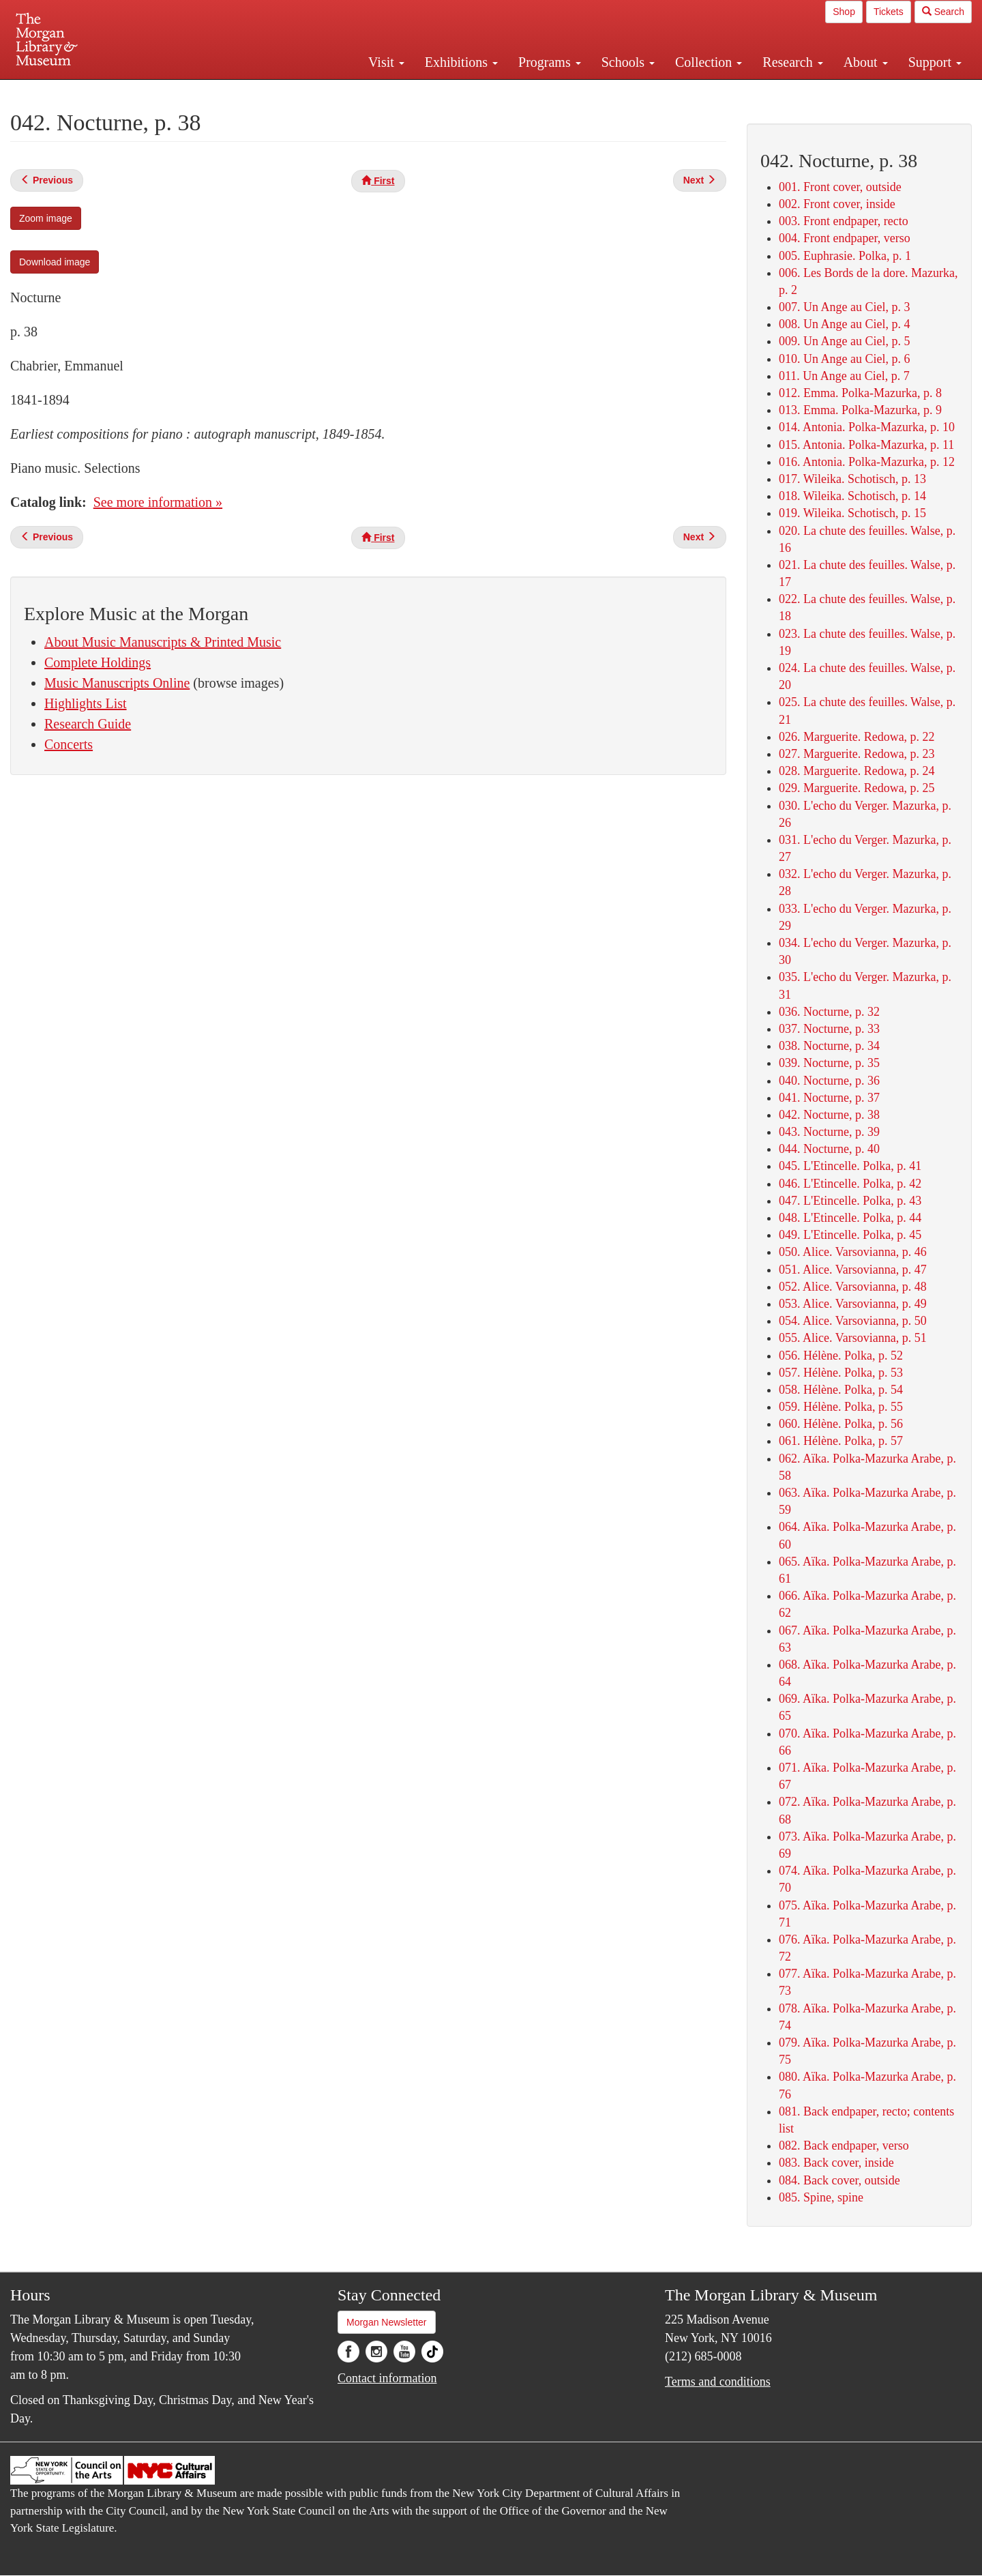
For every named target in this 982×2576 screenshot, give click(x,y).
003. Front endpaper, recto (843, 221)
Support (935, 62)
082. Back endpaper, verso (844, 2145)
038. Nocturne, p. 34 (829, 1046)
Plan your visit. (328, 91)
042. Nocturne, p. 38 (829, 1115)
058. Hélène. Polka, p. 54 (841, 1389)
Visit (386, 62)
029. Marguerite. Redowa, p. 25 (857, 788)
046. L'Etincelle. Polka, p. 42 (850, 1183)
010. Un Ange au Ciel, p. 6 (844, 359)
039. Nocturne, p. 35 (829, 1063)
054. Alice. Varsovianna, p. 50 (853, 1321)
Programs (549, 62)
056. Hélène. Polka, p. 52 (841, 1355)
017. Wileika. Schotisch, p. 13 (852, 479)
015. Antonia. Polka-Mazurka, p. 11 (866, 445)
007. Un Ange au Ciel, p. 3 (844, 307)
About (866, 62)
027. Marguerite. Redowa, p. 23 (857, 754)
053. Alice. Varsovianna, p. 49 (853, 1304)
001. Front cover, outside (840, 187)
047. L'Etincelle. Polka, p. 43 (850, 1201)
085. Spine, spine (821, 2197)
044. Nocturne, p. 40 (829, 1149)
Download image (54, 262)
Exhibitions (461, 62)
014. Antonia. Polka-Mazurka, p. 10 (867, 427)
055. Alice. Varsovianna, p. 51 (853, 1338)
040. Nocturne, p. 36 (829, 1080)
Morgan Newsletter (386, 2322)
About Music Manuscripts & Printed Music (162, 641)
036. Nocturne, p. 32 (829, 1012)
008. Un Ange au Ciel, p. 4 (844, 324)
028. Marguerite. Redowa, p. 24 (857, 771)
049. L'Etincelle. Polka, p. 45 (850, 1235)
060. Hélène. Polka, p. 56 (841, 1424)
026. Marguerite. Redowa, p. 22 (857, 737)
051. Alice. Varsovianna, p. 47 (853, 1269)
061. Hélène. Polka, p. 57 (841, 1441)
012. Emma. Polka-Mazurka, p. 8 (860, 393)
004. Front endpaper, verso (844, 238)
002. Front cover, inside (837, 204)
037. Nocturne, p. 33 (829, 1029)
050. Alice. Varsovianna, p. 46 (853, 1252)
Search (943, 11)
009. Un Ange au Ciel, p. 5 (844, 341)
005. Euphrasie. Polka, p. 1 (845, 256)
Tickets (889, 11)
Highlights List (85, 703)
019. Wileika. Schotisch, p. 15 (852, 513)
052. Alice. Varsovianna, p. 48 (853, 1286)
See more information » (157, 502)
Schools (628, 62)
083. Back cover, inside (836, 2162)
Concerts (68, 744)
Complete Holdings (97, 662)
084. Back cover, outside (839, 2180)
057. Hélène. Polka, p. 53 (841, 1372)
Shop (844, 11)
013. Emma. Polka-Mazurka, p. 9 (860, 410)
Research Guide (87, 723)
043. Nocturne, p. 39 (829, 1132)
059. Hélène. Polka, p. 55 (841, 1407)
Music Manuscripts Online (117, 682)
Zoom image (45, 218)
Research (792, 62)
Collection (708, 62)
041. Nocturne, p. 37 (829, 1097)
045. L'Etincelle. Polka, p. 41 (850, 1166)
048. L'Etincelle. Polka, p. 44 (850, 1218)
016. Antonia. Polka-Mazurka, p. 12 (867, 462)
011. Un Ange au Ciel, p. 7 (844, 376)
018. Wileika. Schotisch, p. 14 (852, 496)
